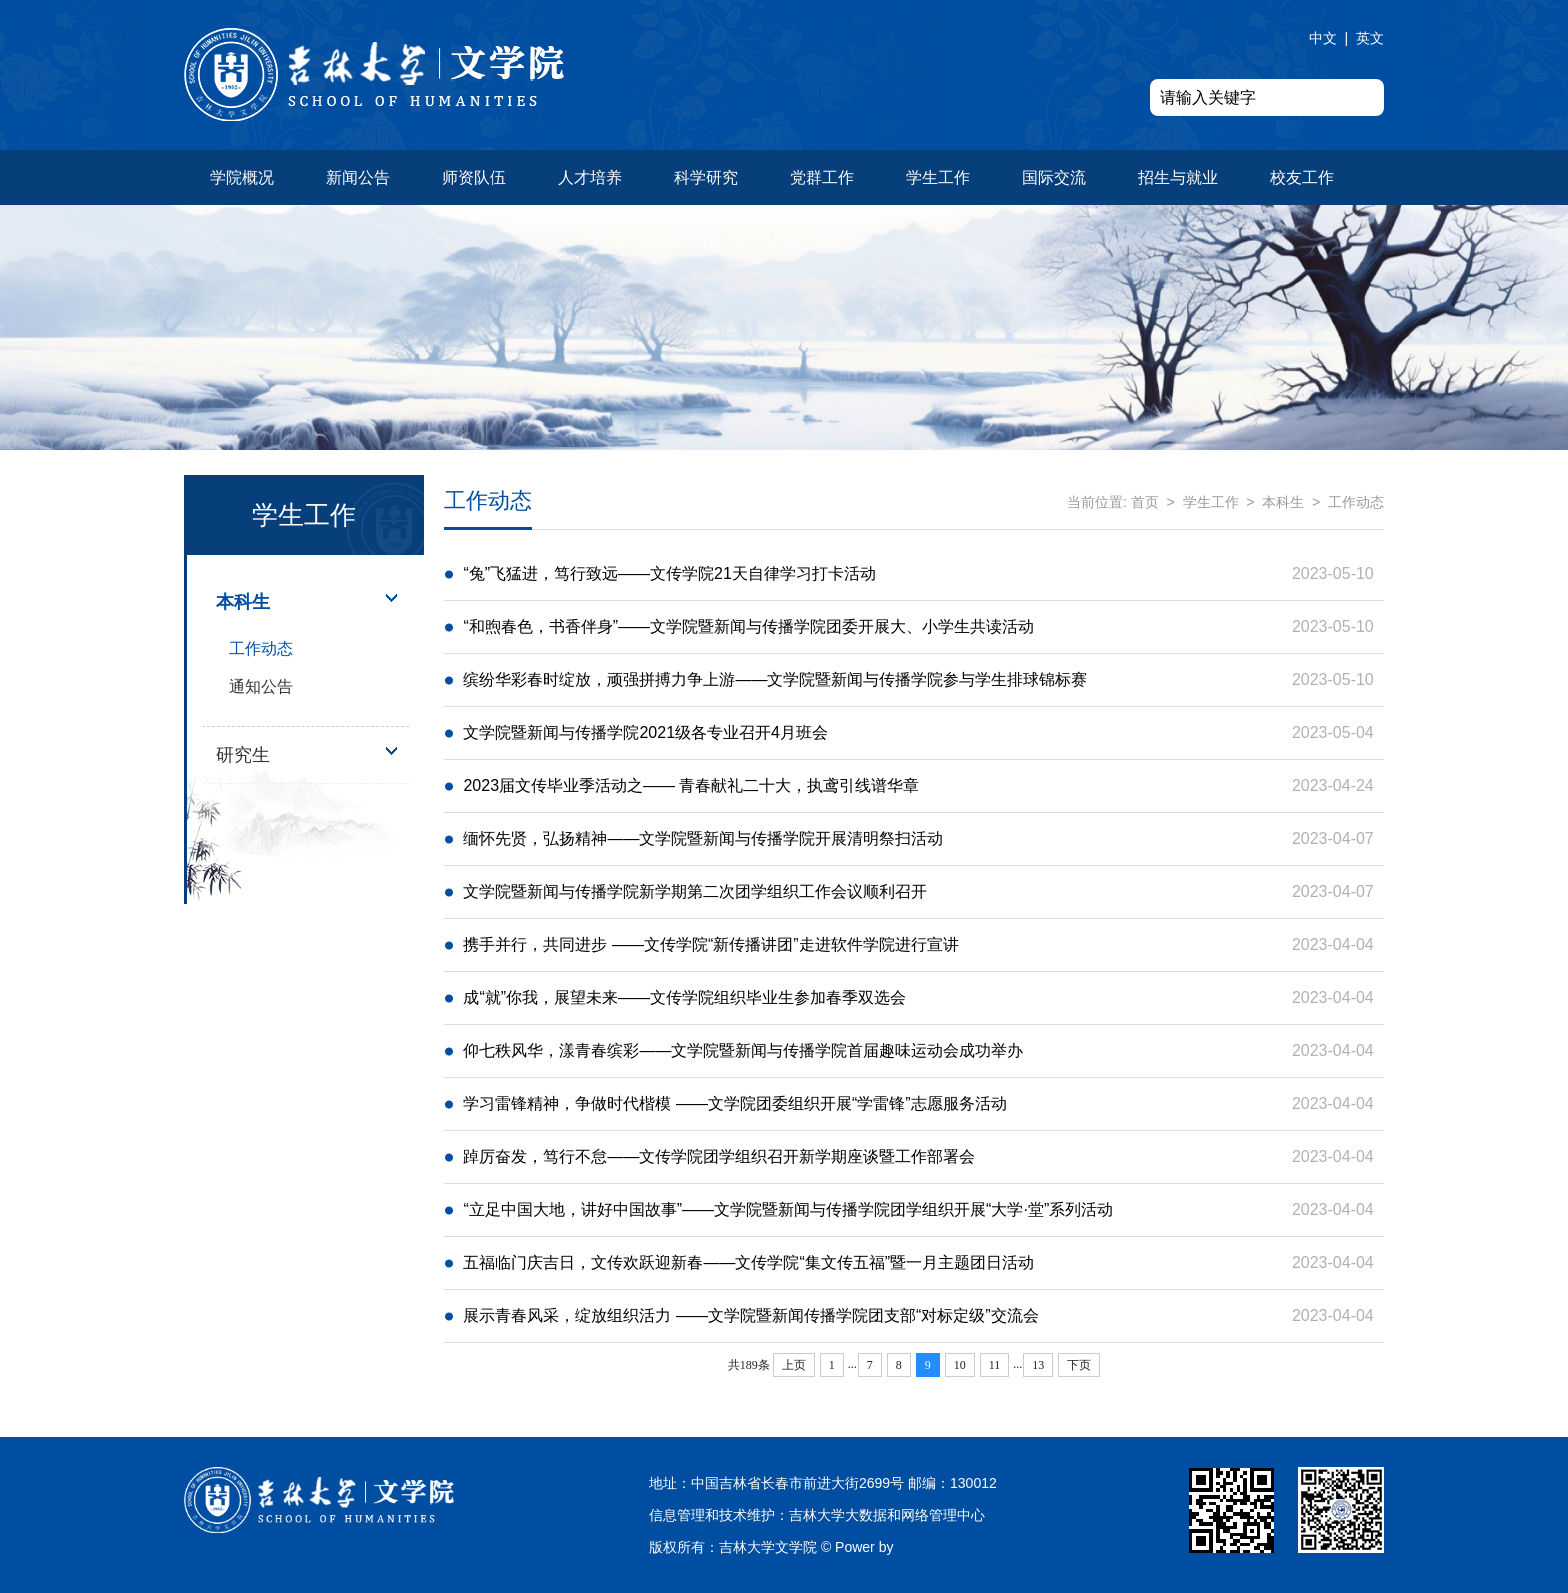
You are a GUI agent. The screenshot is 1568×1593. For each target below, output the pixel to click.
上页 (794, 1365)
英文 (1370, 38)
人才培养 (590, 177)
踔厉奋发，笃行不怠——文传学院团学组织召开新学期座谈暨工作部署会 (719, 1156)
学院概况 (242, 177)
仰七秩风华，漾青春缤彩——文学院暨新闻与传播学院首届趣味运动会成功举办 (743, 1050)
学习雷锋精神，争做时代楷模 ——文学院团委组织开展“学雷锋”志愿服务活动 (734, 1103)
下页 (1079, 1365)
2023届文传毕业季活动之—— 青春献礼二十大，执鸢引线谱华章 (691, 785)
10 (960, 1365)
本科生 (243, 602)
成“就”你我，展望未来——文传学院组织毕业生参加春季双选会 (684, 997)
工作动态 (261, 648)
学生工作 (938, 177)
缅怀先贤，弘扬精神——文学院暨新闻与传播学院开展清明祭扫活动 (703, 838)
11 (995, 1365)
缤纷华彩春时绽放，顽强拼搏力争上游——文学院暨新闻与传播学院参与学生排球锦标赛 (775, 679)
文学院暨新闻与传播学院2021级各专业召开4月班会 (645, 732)
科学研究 (706, 177)
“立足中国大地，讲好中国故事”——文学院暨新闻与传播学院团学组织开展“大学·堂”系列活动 (788, 1209)
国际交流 (1054, 177)
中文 (1323, 38)
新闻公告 (358, 177)
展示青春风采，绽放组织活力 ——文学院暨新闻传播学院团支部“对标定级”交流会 (750, 1315)
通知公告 (261, 686)
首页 (1145, 502)
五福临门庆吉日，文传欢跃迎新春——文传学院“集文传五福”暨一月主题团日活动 (748, 1262)
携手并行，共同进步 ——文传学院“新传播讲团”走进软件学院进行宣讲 (710, 944)
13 (1038, 1365)
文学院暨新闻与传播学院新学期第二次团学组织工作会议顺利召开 (695, 891)
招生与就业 (1178, 177)
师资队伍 (474, 177)
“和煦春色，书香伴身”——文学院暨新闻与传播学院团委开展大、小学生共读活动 (748, 626)
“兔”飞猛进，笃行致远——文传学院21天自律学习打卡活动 (669, 573)
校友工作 (1302, 177)
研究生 (243, 755)
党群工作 (822, 177)
